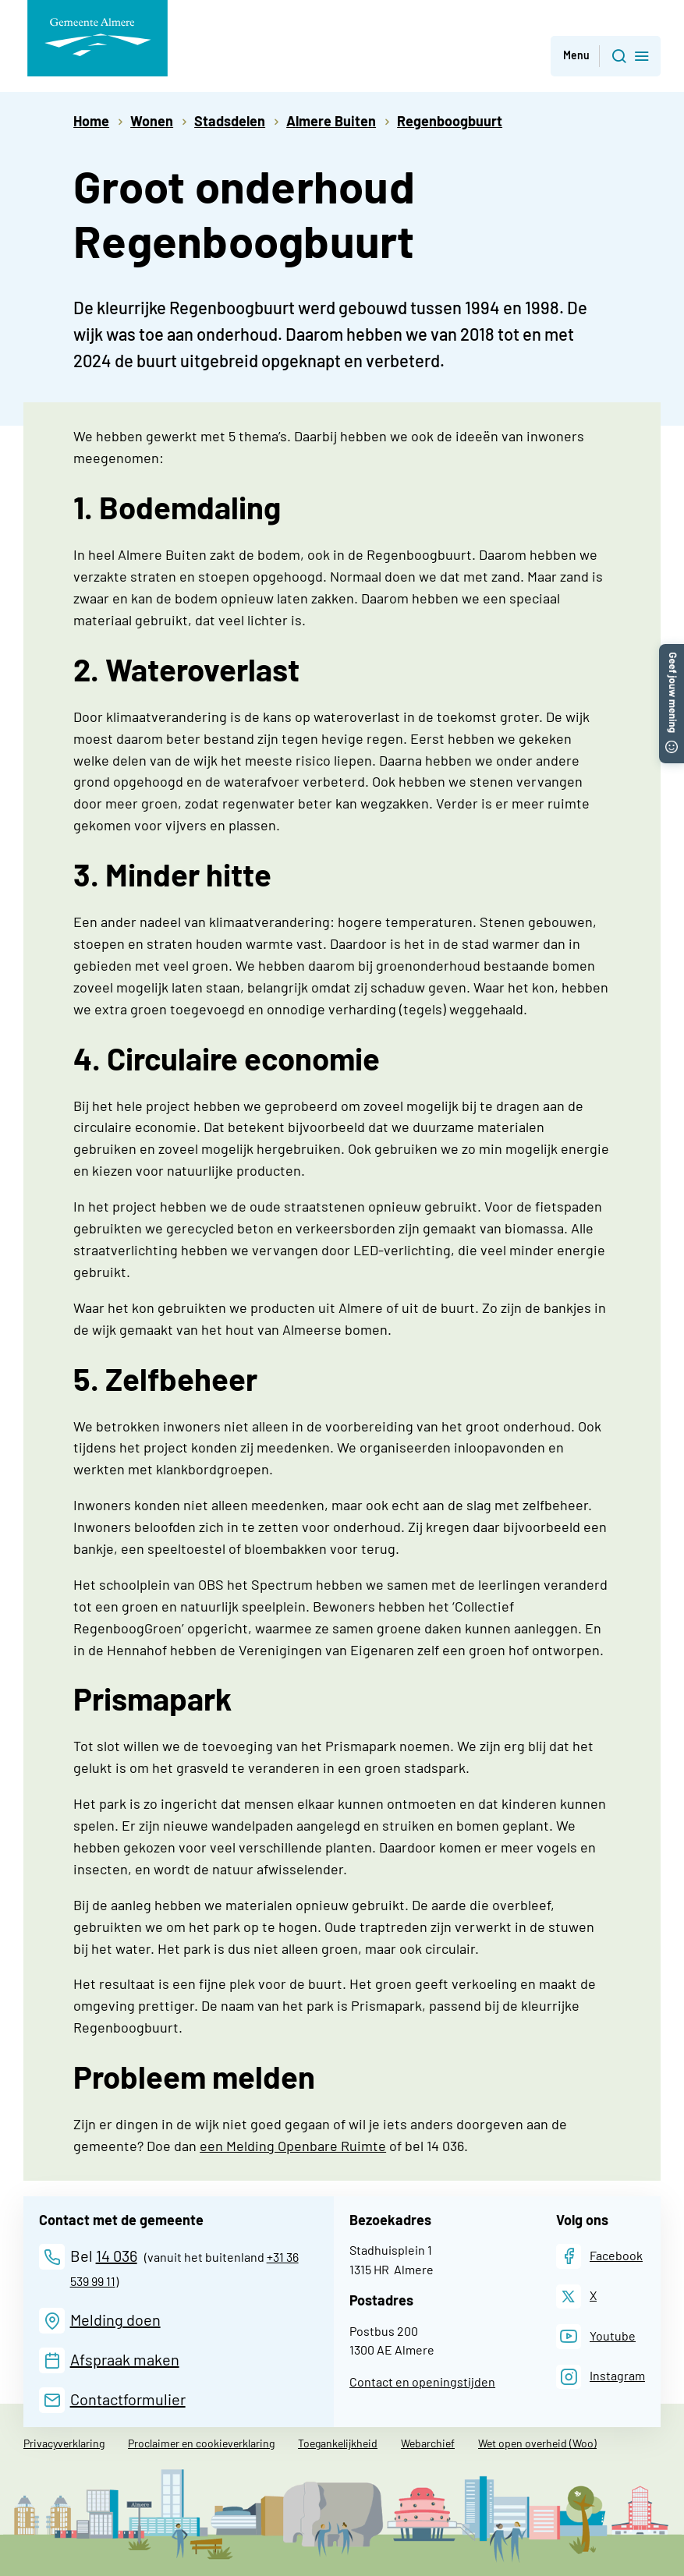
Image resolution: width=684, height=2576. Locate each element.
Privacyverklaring (64, 2443)
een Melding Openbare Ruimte (293, 2145)
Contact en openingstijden (422, 2381)
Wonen (151, 120)
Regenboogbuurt (449, 120)
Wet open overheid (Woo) (537, 2443)
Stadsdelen (229, 120)
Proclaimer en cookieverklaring (201, 2443)
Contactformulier (128, 2399)
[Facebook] (599, 2256)
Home (91, 120)
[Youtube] (596, 2336)
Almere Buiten (331, 120)
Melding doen (115, 2319)
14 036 (116, 2255)
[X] (576, 2296)
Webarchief (428, 2443)
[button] (671, 651)
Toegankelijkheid (337, 2443)
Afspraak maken (124, 2359)
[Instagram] (600, 2377)
